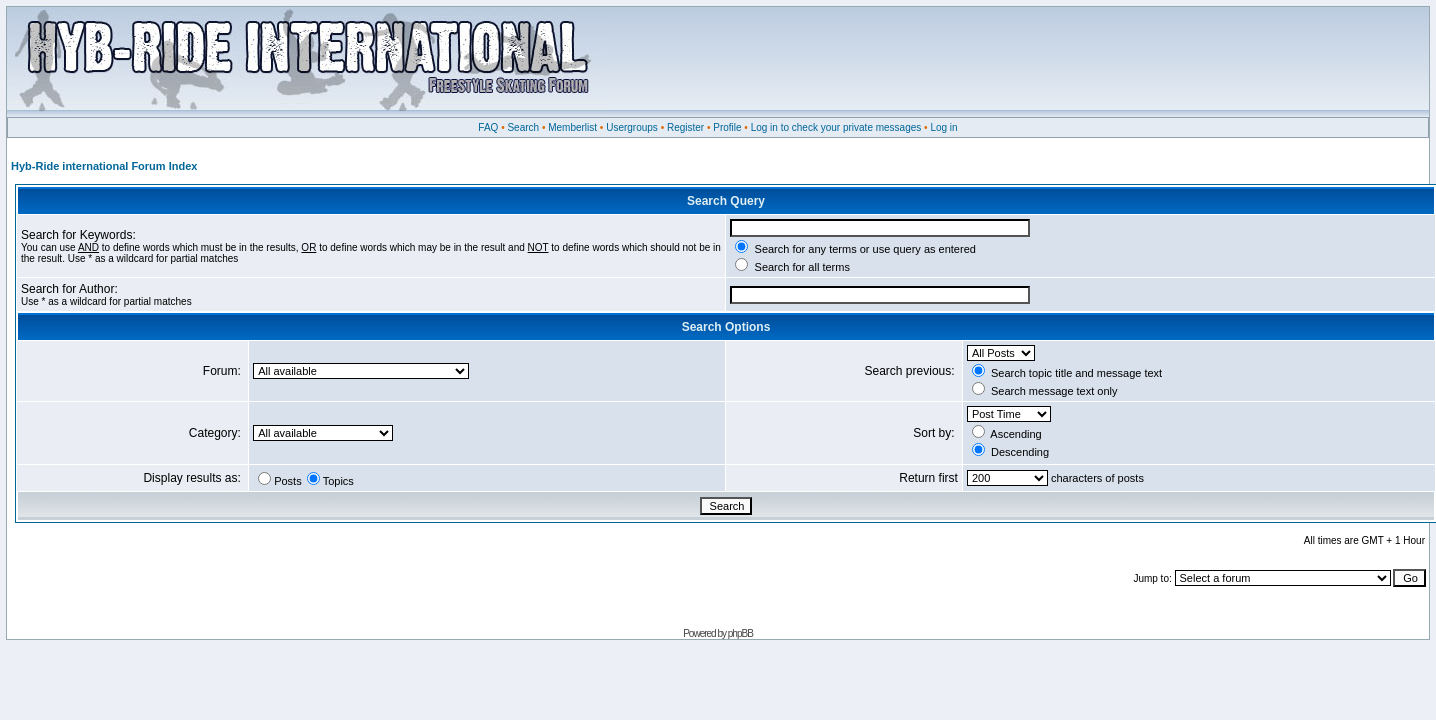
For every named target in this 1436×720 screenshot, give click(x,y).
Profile (727, 127)
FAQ (488, 127)
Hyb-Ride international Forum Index (104, 166)
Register (685, 127)
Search (523, 127)
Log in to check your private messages (836, 127)
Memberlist (572, 127)
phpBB (740, 633)
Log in (943, 127)
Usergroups (632, 127)
